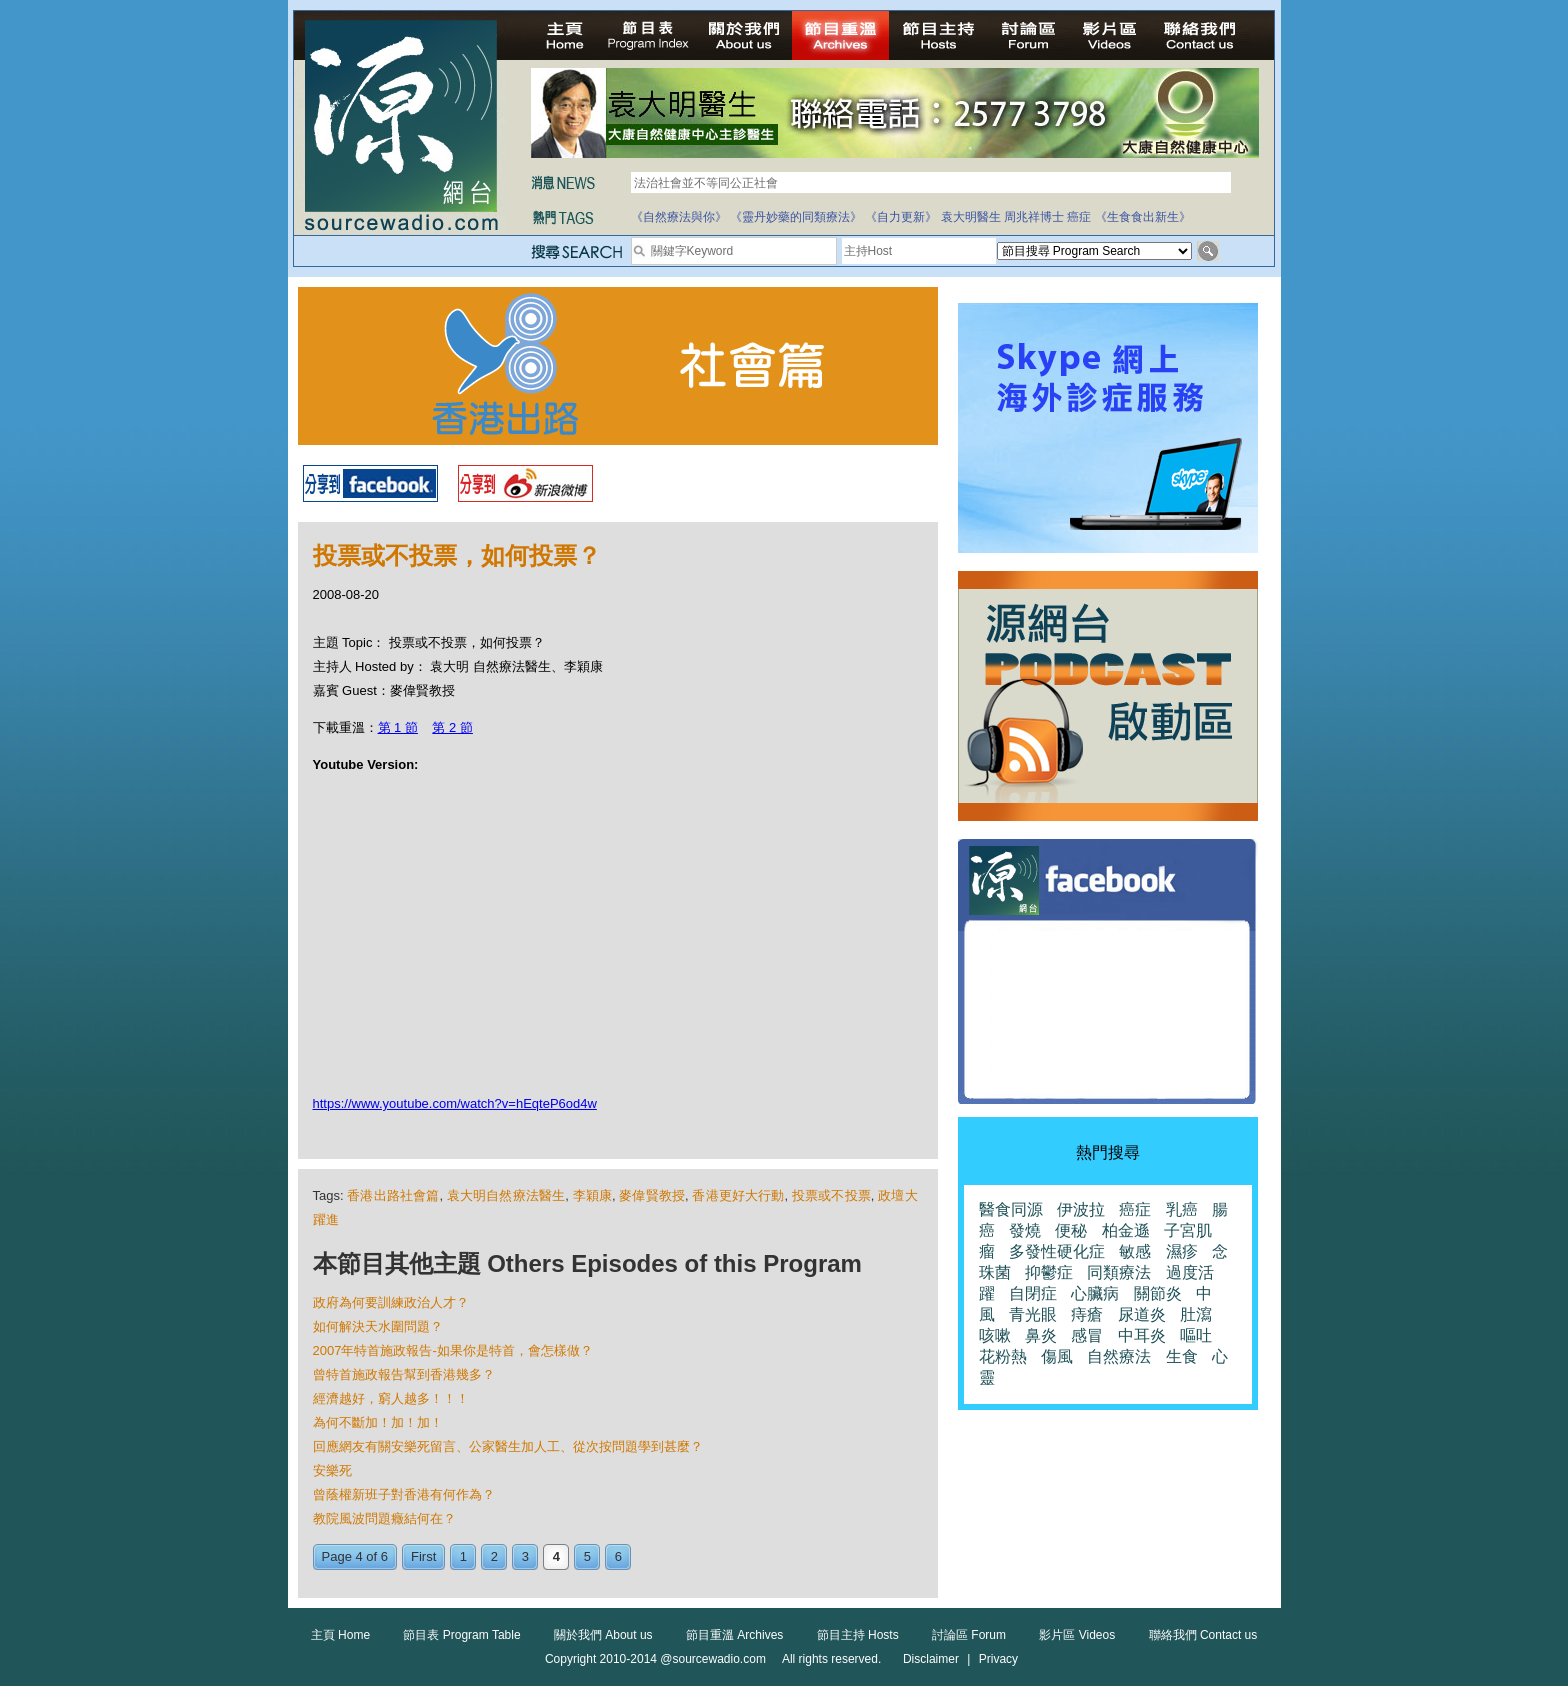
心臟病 (1095, 1293)
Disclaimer (931, 1659)
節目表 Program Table (461, 1635)
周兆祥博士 (1034, 217)
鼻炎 (1041, 1335)
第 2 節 (452, 727)
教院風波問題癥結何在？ (384, 1518)
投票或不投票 (831, 1195)
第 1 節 (398, 727)
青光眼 (1033, 1314)
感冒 (1087, 1335)
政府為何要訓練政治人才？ (391, 1302)
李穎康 (592, 1195)
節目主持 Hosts (858, 1635)
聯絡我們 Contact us (1203, 1635)
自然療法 (1119, 1356)
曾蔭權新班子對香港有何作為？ (404, 1494)
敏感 (1135, 1251)
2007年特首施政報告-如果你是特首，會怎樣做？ (453, 1350)
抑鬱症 (1049, 1272)
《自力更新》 (901, 217)
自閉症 (1033, 1293)
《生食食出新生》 (1143, 217)
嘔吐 (1196, 1335)
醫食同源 (1011, 1209)
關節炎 (1158, 1293)
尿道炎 (1142, 1314)
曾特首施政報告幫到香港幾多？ (404, 1374)
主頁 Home (340, 1635)
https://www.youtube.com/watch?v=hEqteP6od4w (455, 1103)
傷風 (1057, 1356)
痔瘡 (1087, 1314)
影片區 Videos (1077, 1635)
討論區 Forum (969, 1635)
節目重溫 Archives (734, 1635)
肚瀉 (1196, 1314)
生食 (1182, 1356)
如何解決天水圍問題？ (378, 1326)
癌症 (1079, 217)
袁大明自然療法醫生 (506, 1195)
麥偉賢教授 (652, 1195)
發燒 (1025, 1230)
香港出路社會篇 (393, 1195)
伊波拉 (1081, 1209)
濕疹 (1182, 1251)
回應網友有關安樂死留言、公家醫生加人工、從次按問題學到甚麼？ (508, 1446)
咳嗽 (995, 1335)
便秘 (1071, 1230)
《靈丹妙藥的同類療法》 (796, 217)
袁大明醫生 (971, 217)
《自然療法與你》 (679, 217)
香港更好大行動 (738, 1195)
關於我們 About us (603, 1635)
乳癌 (1182, 1209)
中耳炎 (1142, 1335)
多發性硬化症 (1057, 1251)
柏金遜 (1126, 1230)
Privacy (998, 1659)
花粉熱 (1003, 1356)
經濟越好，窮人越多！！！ (391, 1398)
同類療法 (1119, 1272)
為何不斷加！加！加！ (378, 1422)
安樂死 (332, 1470)
